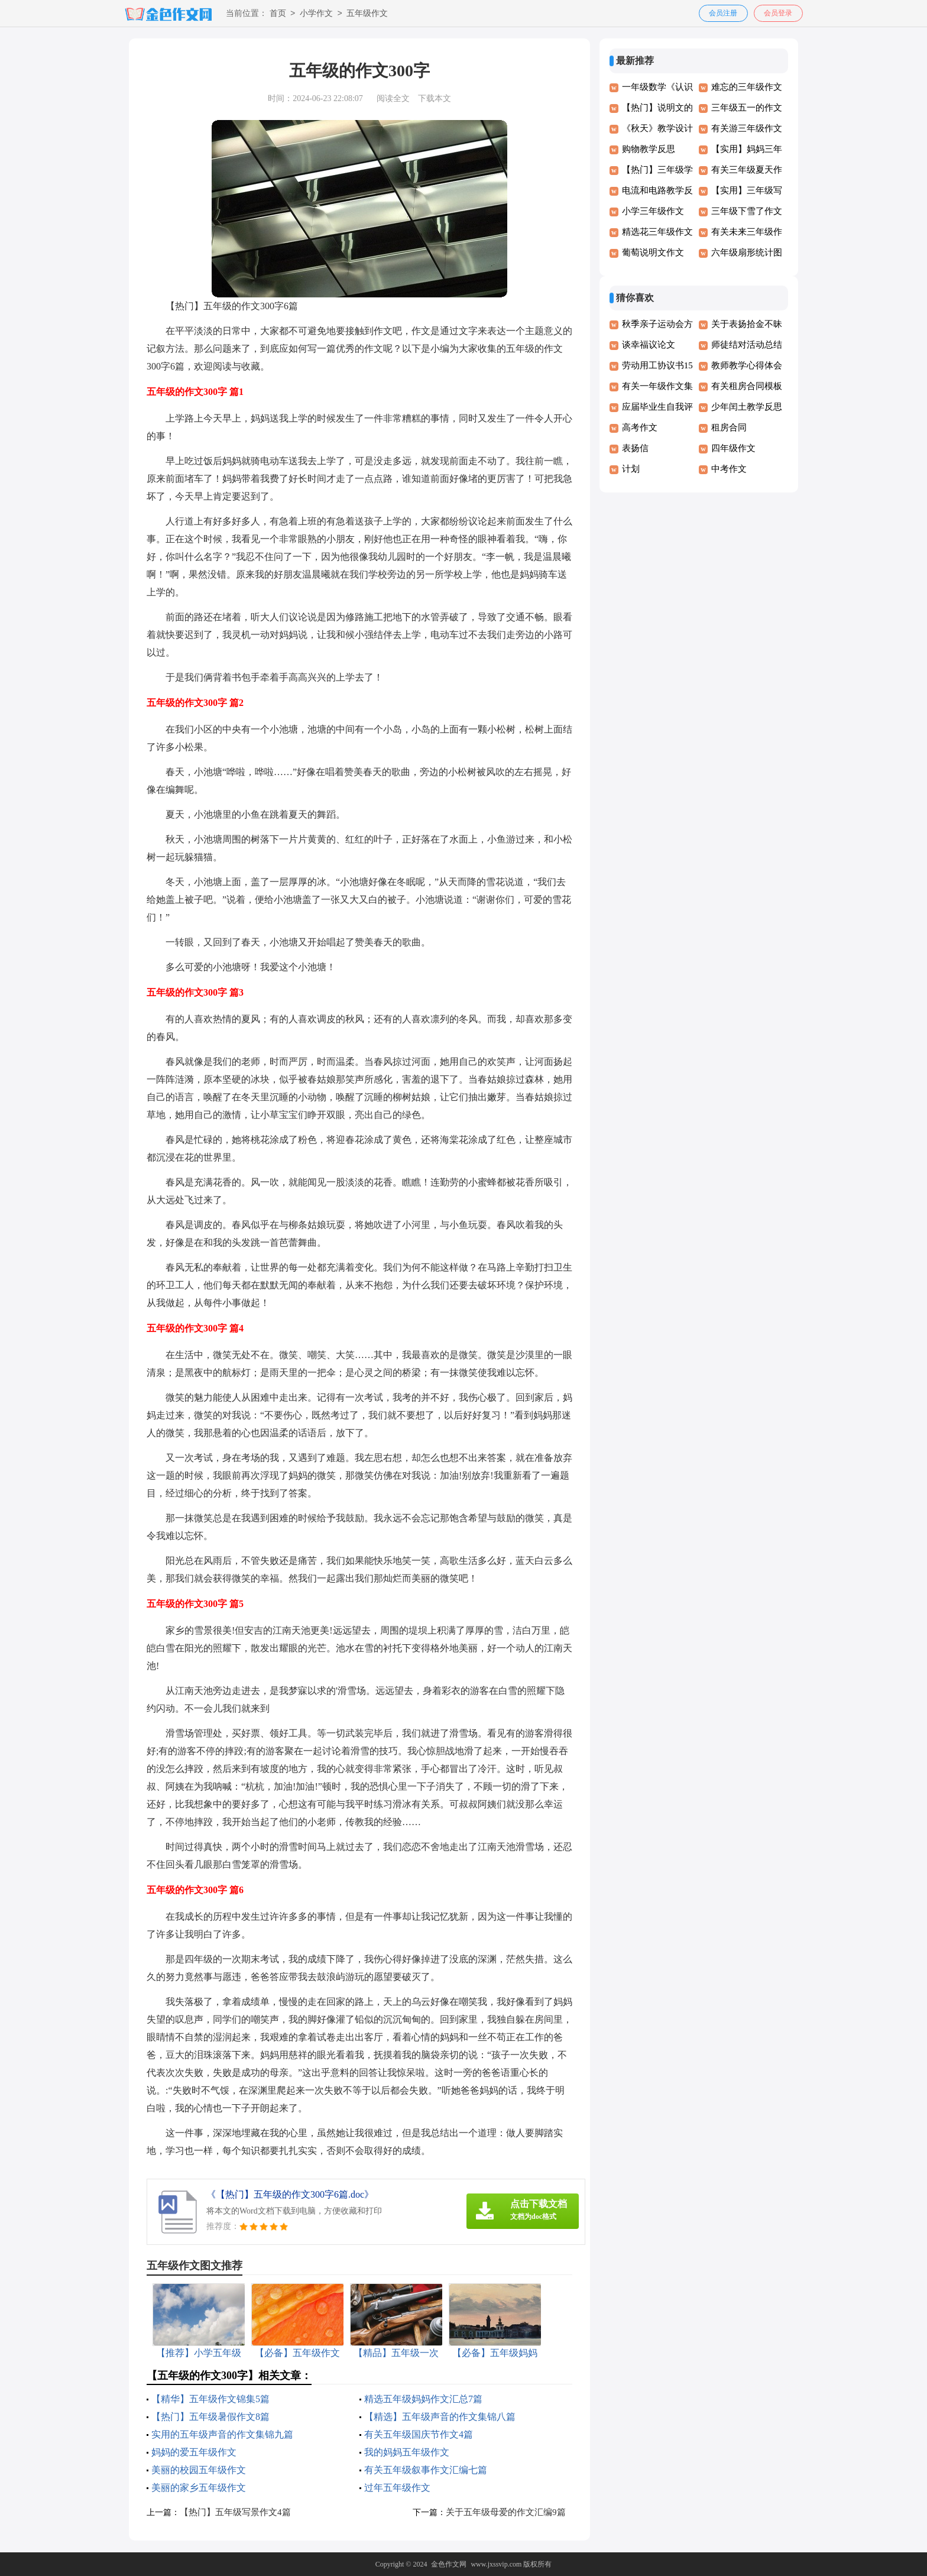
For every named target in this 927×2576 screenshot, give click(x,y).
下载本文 (434, 98)
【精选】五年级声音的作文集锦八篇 (440, 2417)
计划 (631, 469)
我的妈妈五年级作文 (406, 2452)
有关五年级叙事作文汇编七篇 (425, 2470)
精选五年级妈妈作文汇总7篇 (423, 2399)
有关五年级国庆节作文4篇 (418, 2434)
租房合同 (729, 427)
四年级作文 (733, 448)
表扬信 (635, 448)
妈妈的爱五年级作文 (193, 2452)
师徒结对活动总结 (746, 344)
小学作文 (316, 13)
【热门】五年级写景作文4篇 (235, 2512)
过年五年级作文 (397, 2488)
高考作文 (639, 427)
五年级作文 (367, 13)
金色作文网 (448, 2564)
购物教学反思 (648, 149)
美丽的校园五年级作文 (198, 2470)
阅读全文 (393, 98)
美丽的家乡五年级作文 (198, 2488)
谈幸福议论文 (648, 344)
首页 (278, 13)
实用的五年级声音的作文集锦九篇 (222, 2434)
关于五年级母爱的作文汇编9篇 (506, 2512)
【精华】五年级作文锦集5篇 (210, 2399)
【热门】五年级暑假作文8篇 (210, 2417)
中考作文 (729, 469)
